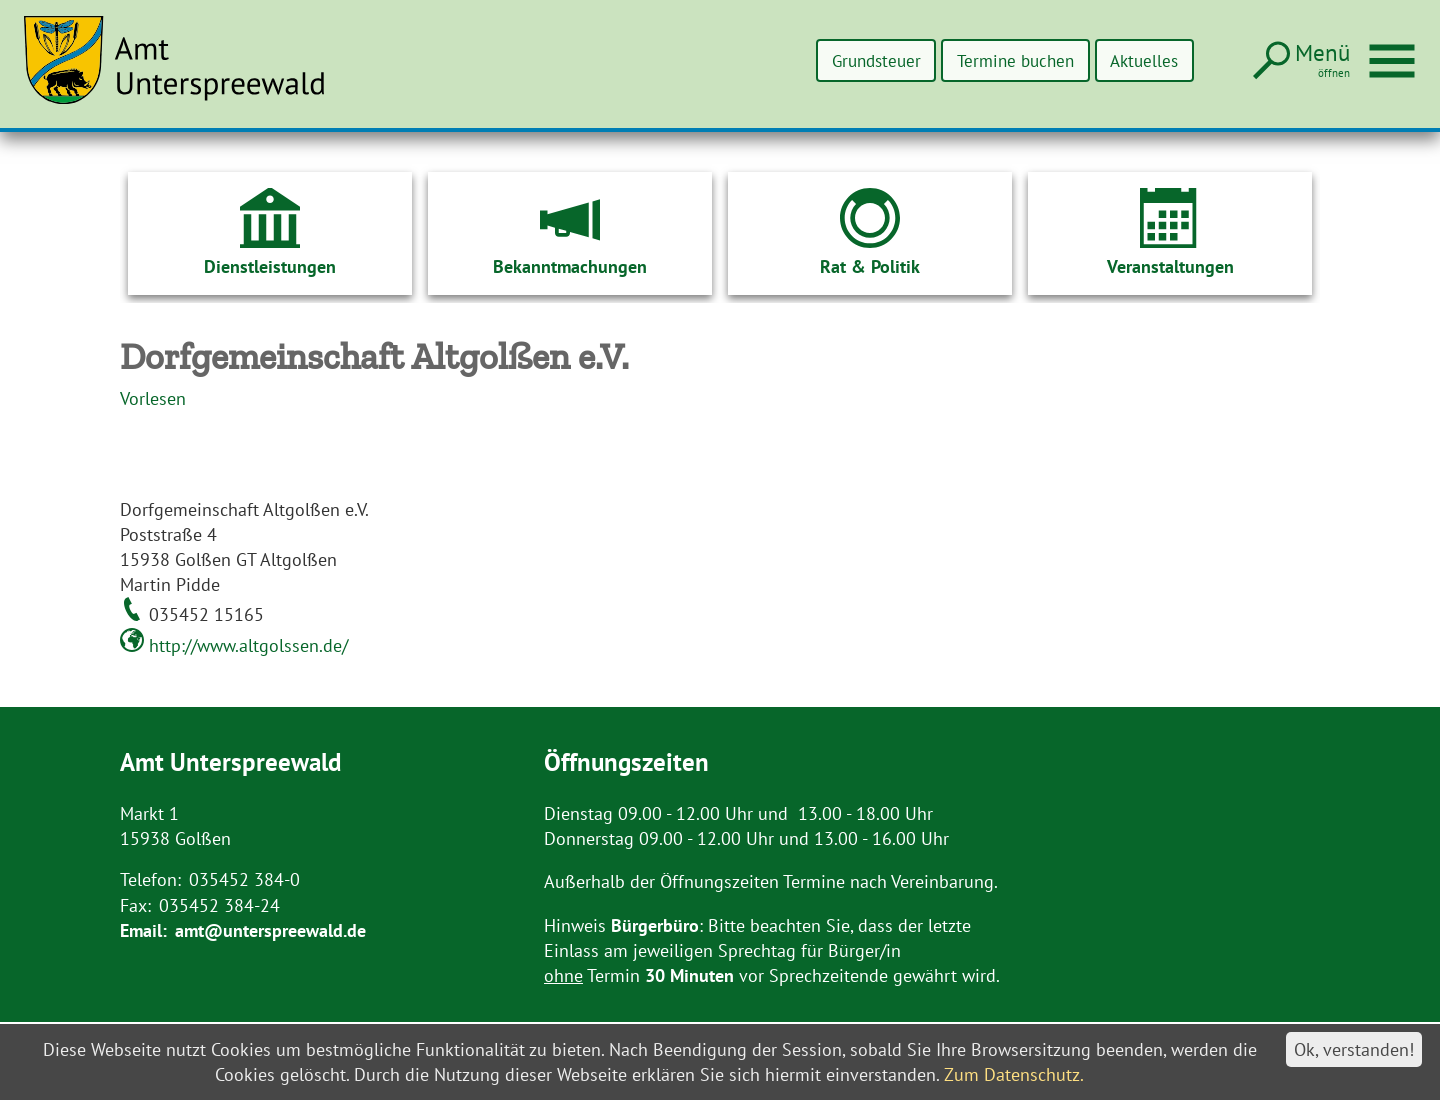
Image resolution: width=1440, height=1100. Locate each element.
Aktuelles (1140, 60)
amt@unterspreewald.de (270, 930)
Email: (143, 930)
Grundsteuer (852, 60)
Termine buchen (1002, 60)
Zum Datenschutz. (1014, 1074)
